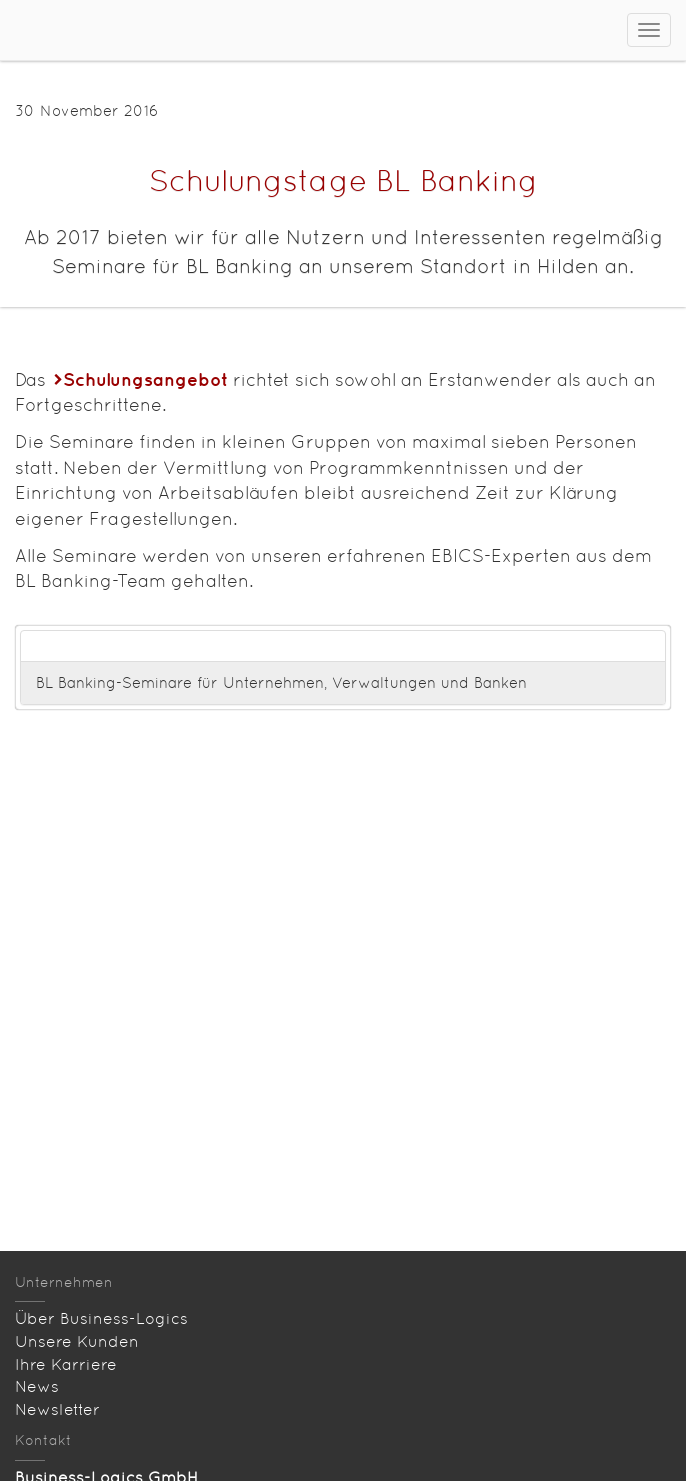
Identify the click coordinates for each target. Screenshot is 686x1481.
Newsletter (57, 1409)
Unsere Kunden (77, 1341)
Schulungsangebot (145, 379)
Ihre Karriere (66, 1364)
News (37, 1386)
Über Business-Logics (101, 1318)
